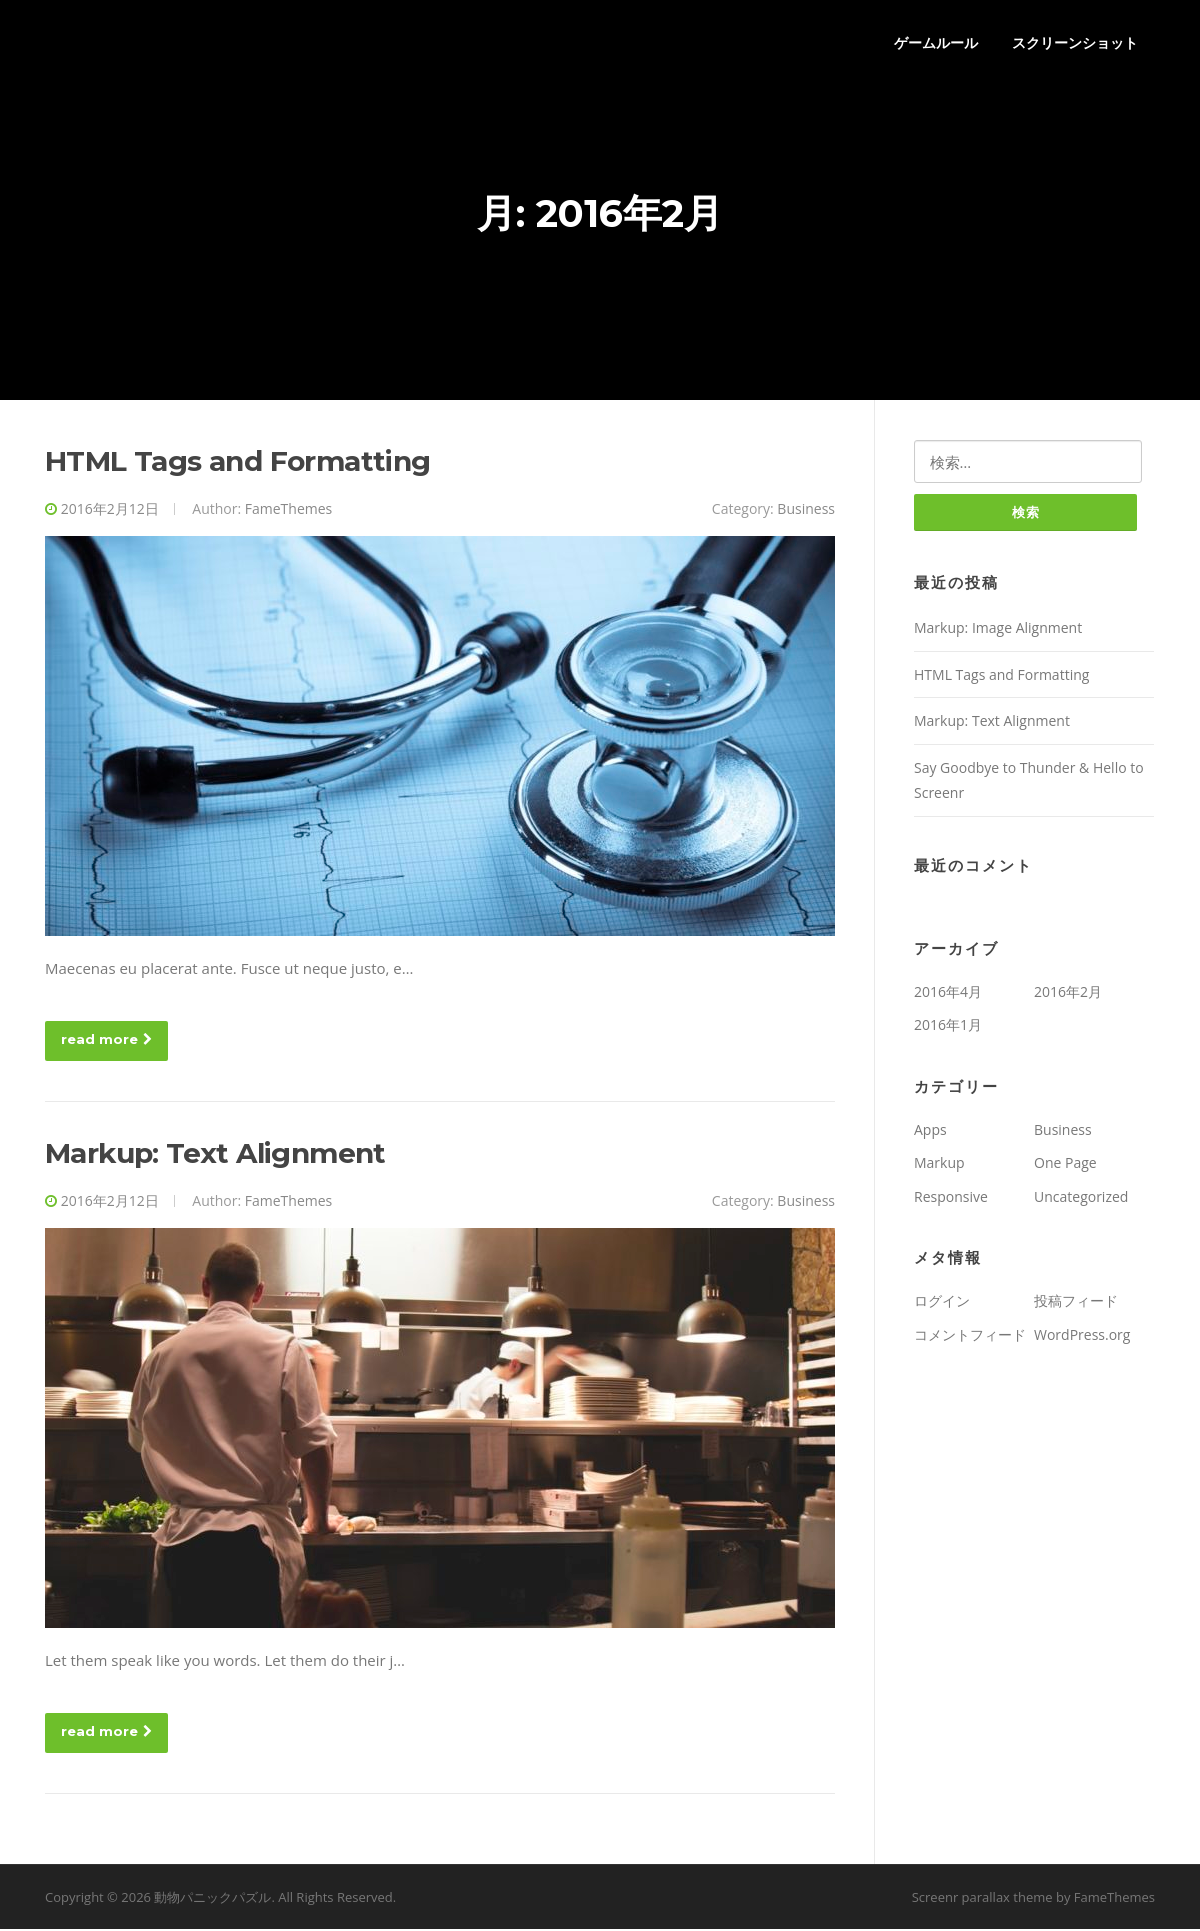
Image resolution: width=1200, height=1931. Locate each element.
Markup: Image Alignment (998, 630)
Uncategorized (1081, 1198)
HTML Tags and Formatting (238, 463)
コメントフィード (970, 1336)
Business (806, 510)
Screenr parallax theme (982, 1898)
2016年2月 (1068, 993)
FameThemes (288, 510)
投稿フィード (1076, 1303)
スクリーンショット (1075, 42)
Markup (939, 1165)
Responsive (951, 1198)
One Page (1065, 1165)
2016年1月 (948, 1027)
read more (106, 1041)
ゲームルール (936, 42)
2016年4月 (948, 993)
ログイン (942, 1303)
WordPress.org (1082, 1336)
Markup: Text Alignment (215, 1155)
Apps (930, 1131)
